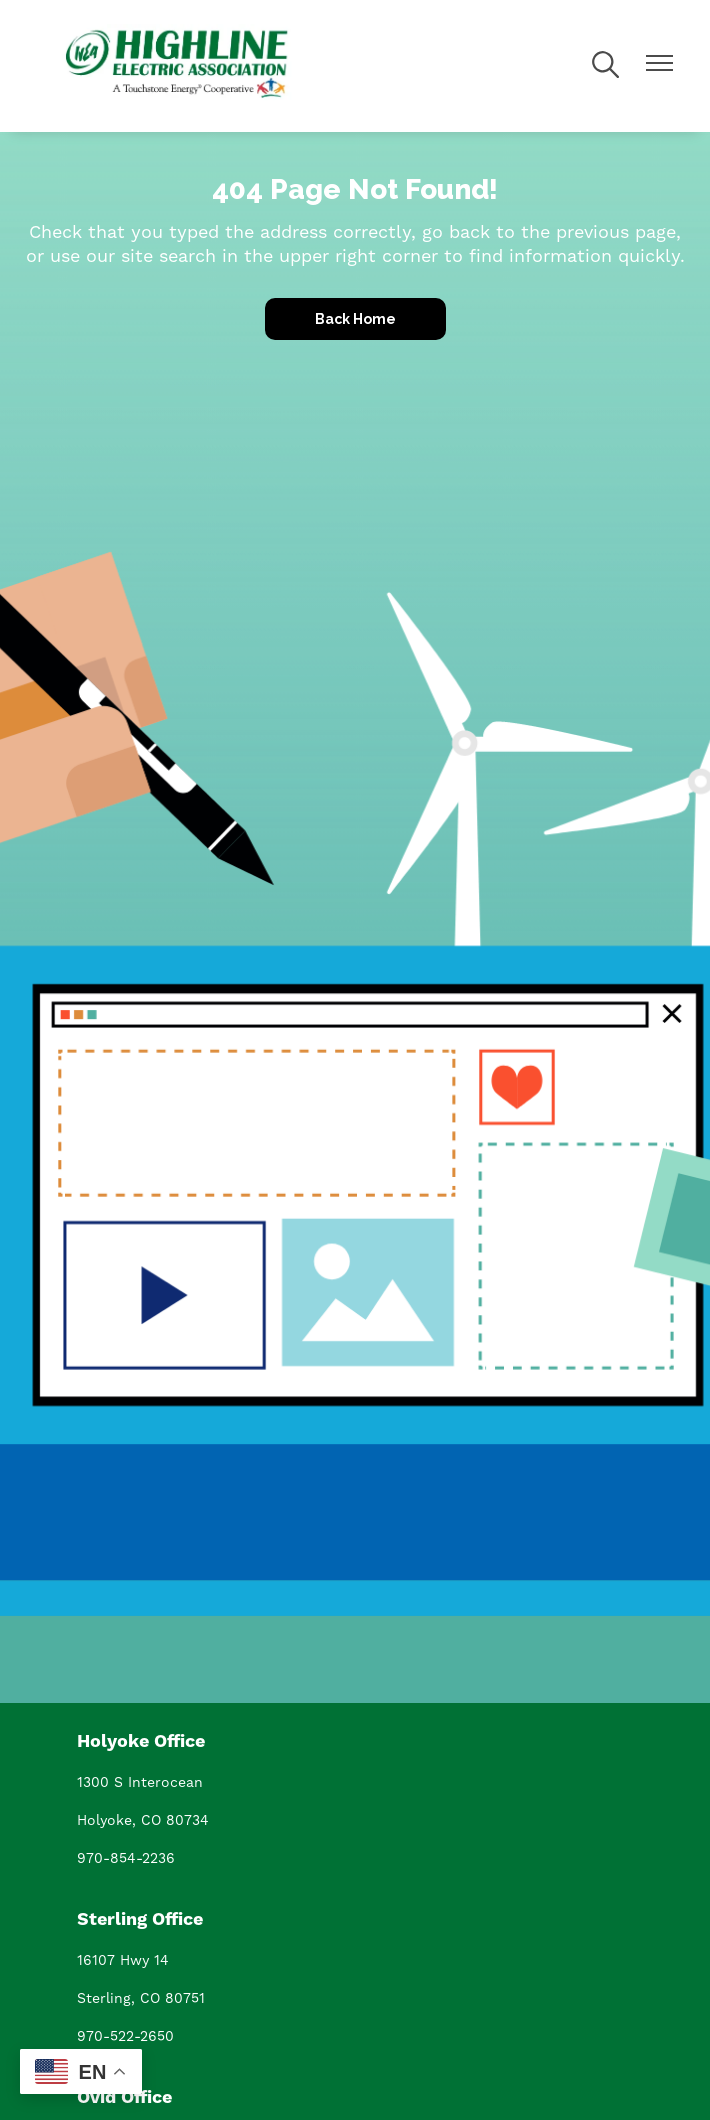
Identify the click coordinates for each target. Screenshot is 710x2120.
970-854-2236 (126, 1858)
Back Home (355, 319)
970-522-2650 (125, 2036)
